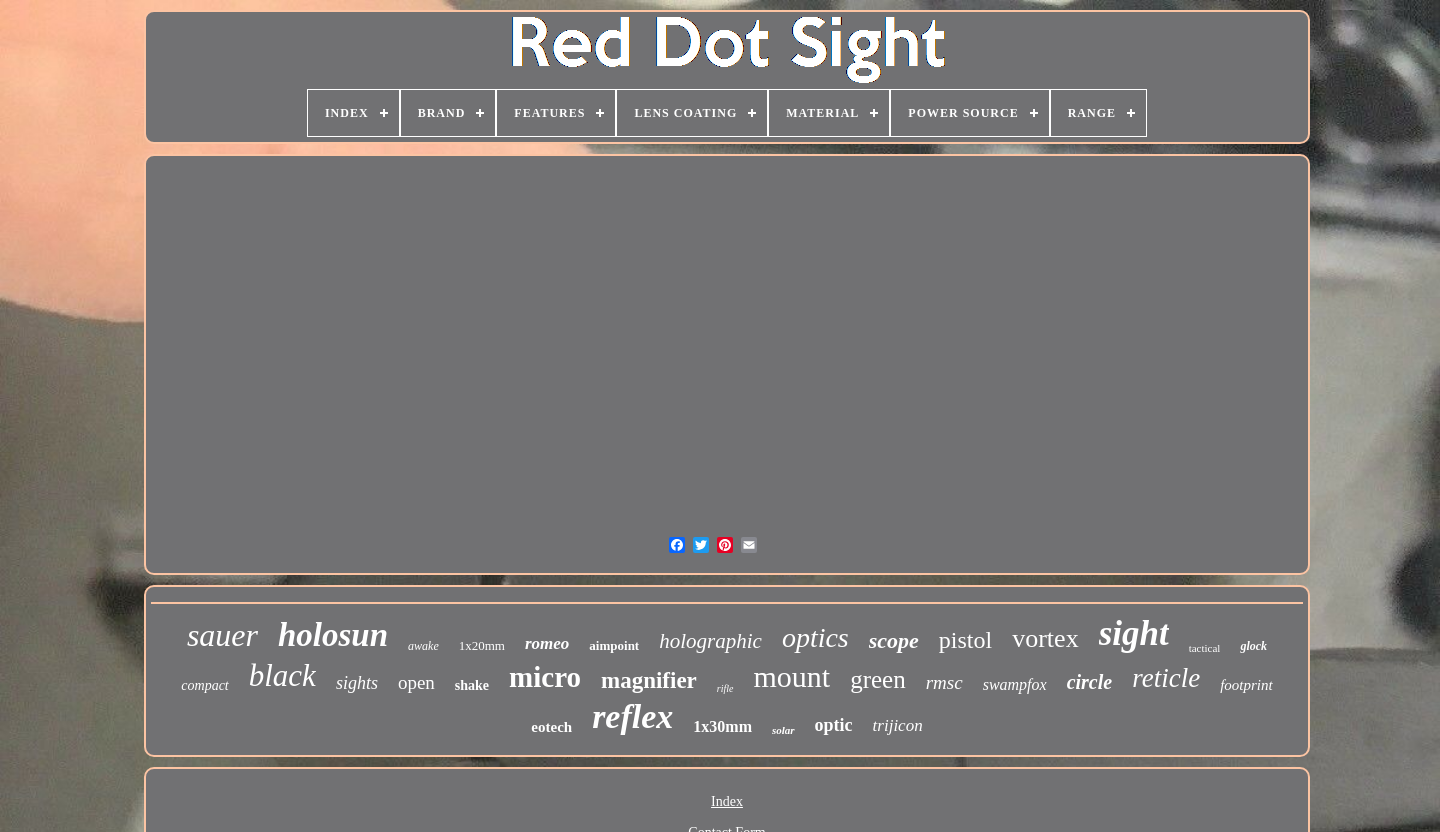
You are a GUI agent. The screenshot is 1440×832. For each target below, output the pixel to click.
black (282, 675)
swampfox (1015, 684)
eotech (551, 727)
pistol (965, 640)
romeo (547, 643)
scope (894, 640)
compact (204, 685)
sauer (222, 635)
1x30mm (722, 726)
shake (472, 685)
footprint (1246, 685)
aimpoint (614, 645)
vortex (1045, 638)
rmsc (944, 682)
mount (792, 676)
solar (783, 730)
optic (834, 725)
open (416, 682)
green (878, 679)
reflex (632, 716)
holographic (710, 641)
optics (815, 637)
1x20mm (482, 645)
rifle (725, 688)
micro (545, 677)
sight (1134, 633)
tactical (1205, 648)
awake (423, 646)
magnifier (649, 680)
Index (727, 801)
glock (1253, 646)
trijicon (898, 725)
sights (357, 683)
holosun (333, 635)
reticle (1166, 678)
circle (1090, 682)
